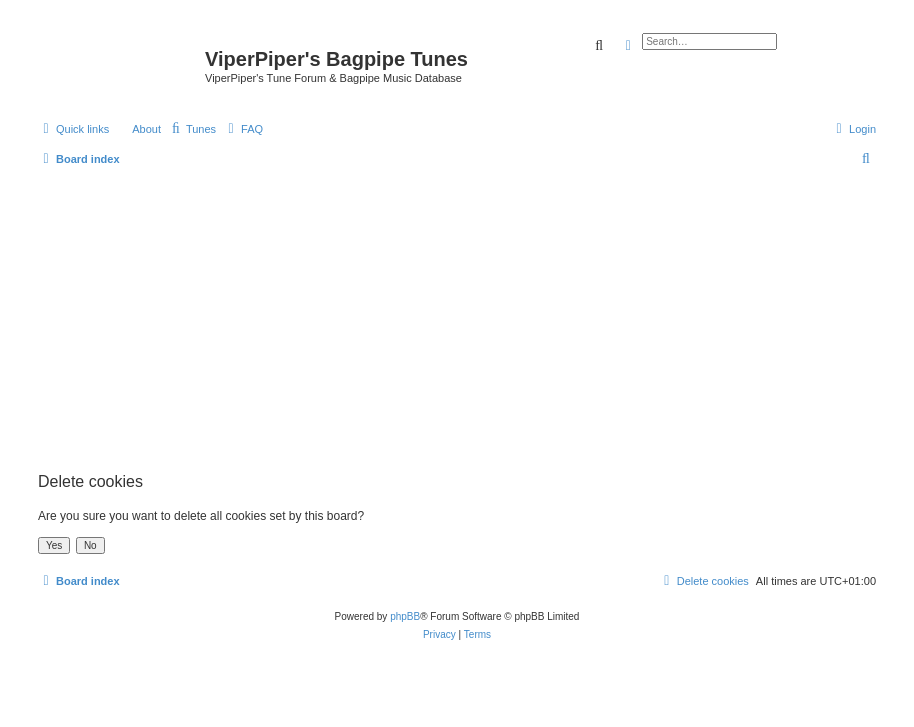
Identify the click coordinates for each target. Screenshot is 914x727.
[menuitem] (192, 129)
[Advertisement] (457, 316)
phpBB (405, 616)
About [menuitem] (146, 129)
